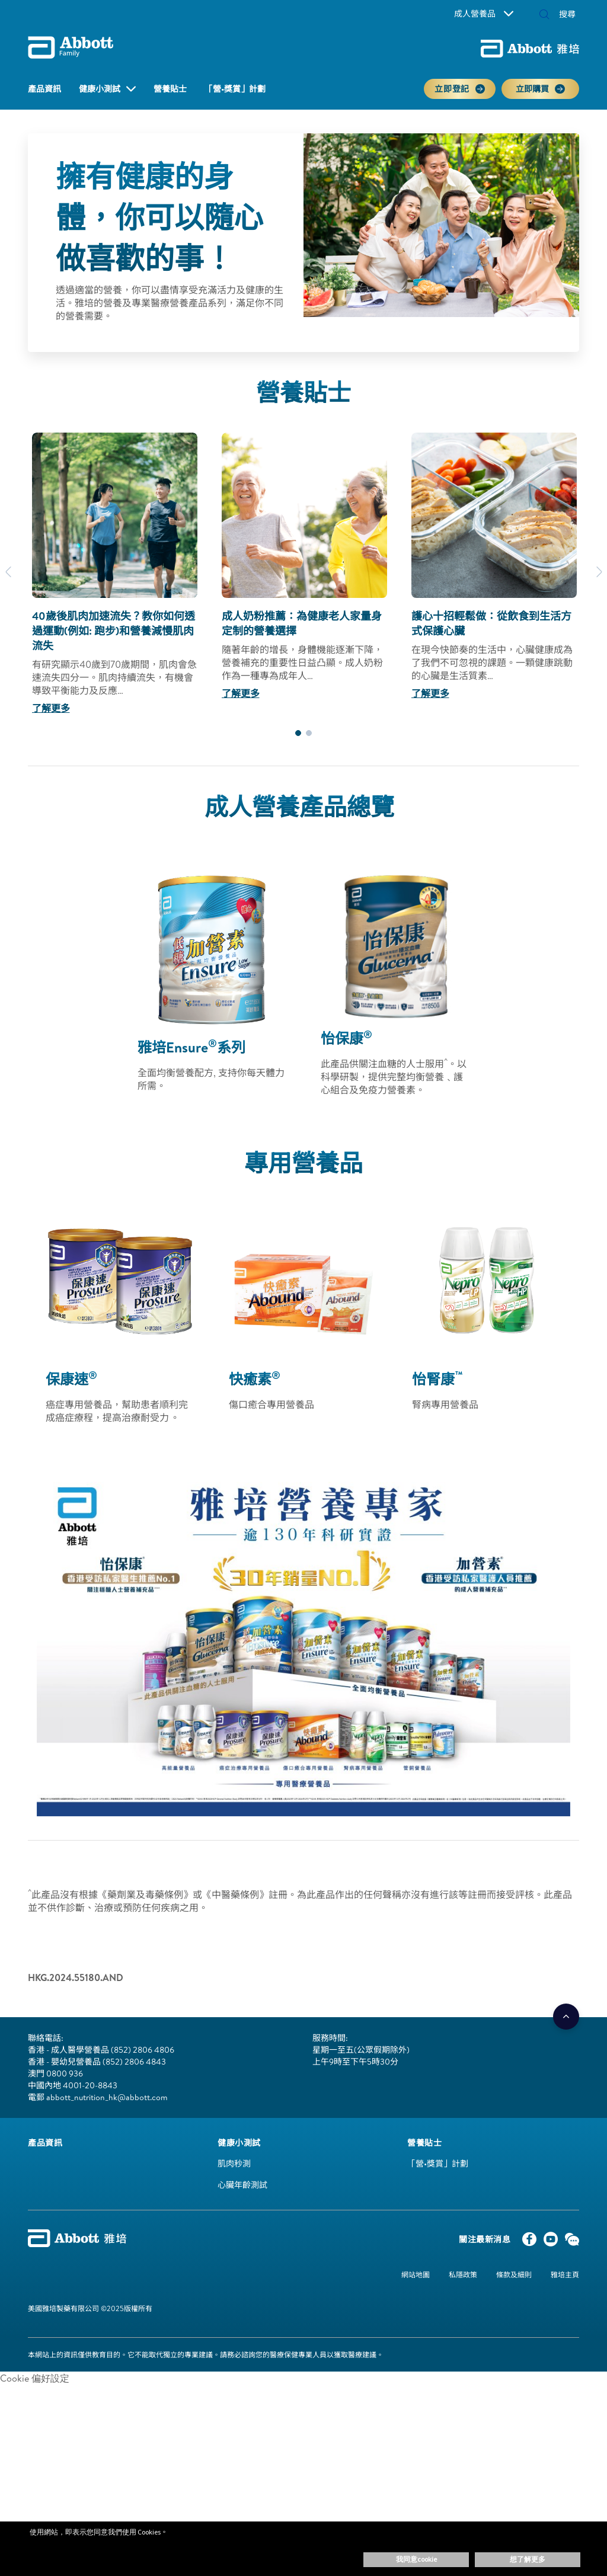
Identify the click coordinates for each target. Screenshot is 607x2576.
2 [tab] (309, 733)
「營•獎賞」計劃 (437, 2163)
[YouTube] (551, 2241)
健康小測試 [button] (99, 89)
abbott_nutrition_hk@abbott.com (107, 2097)
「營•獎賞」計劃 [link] (235, 89)
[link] (45, 2143)
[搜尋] (563, 14)
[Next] (599, 572)
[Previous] (8, 572)
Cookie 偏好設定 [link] (34, 2378)
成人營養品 (483, 14)
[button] (544, 15)
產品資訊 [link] (44, 89)
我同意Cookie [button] (416, 2559)
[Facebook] (529, 2241)
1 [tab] (298, 733)
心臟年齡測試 (242, 2185)
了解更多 (51, 708)
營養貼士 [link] (170, 89)
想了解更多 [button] (527, 2559)
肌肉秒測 (234, 2163)
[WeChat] (572, 2241)
